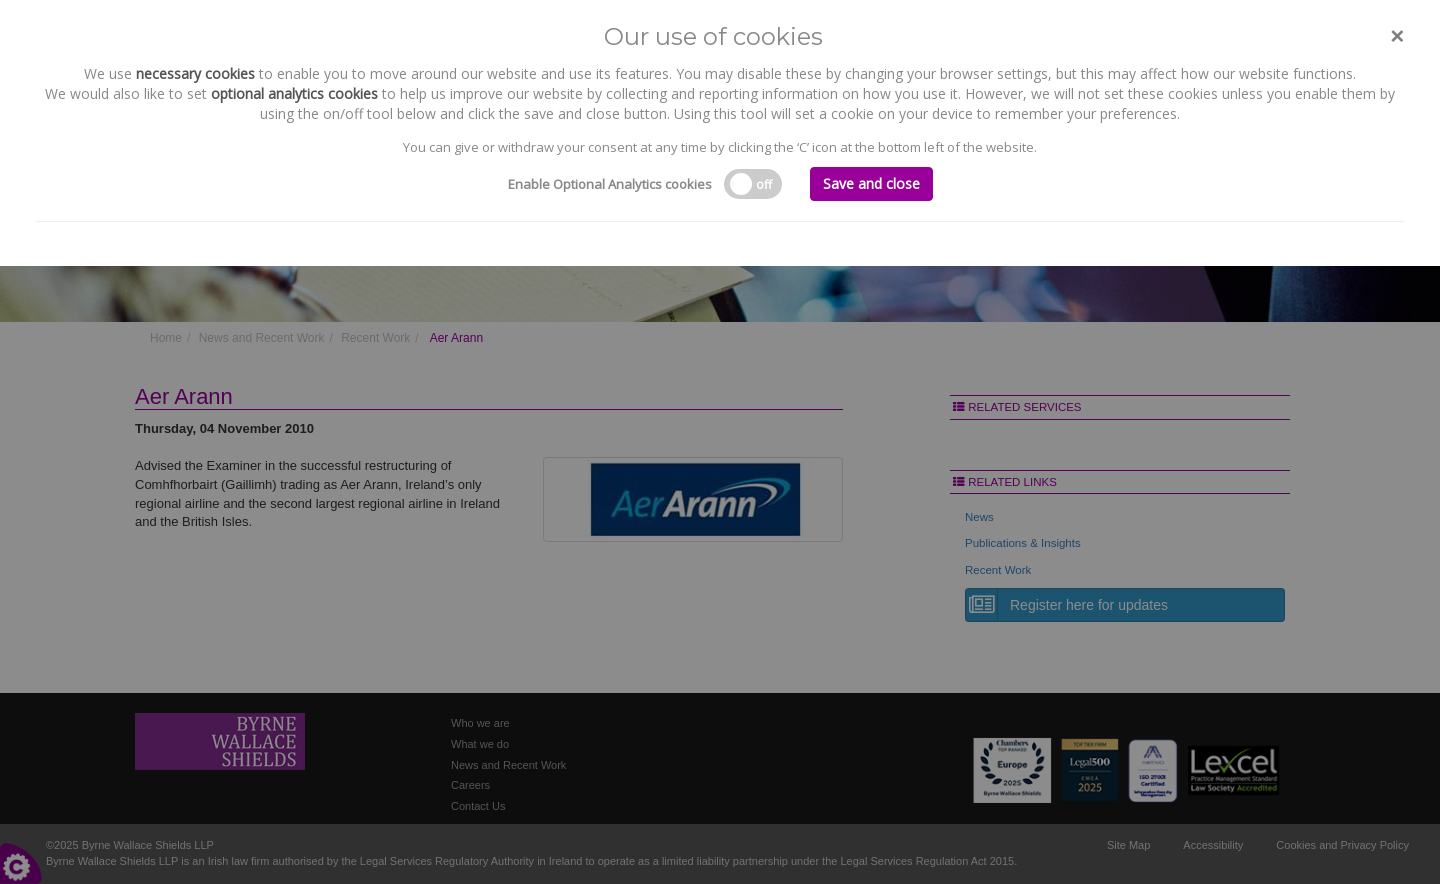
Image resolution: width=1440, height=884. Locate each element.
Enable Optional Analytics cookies (610, 184)
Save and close (871, 183)
